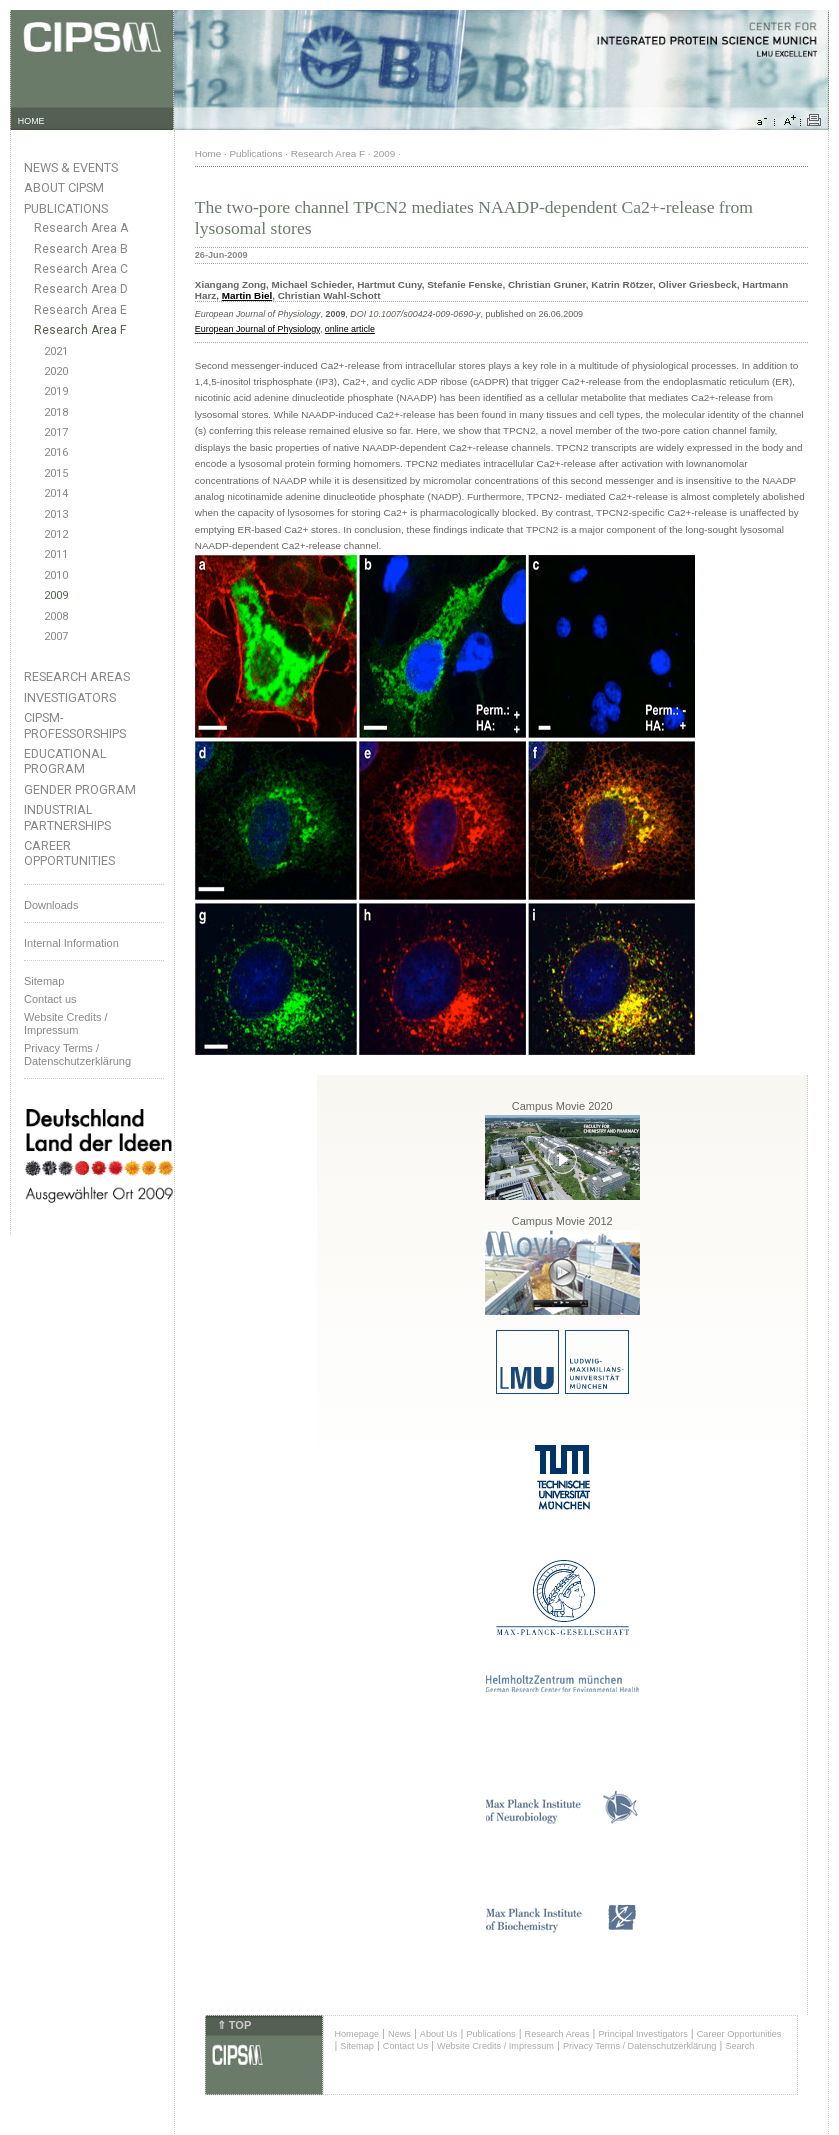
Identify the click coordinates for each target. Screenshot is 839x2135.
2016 (56, 452)
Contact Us (405, 2046)
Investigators (70, 697)
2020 (56, 371)
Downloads (51, 905)
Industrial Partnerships (67, 817)
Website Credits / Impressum (495, 2046)
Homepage (356, 2034)
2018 (56, 412)
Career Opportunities (69, 853)
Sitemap (44, 981)
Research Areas (77, 676)
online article (350, 329)
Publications (66, 208)
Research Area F (80, 330)
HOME (31, 121)
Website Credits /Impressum (66, 1023)
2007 (56, 636)
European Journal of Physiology (257, 329)
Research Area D (81, 289)
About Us (439, 2034)
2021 (56, 351)
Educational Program (65, 761)
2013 (56, 514)
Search (739, 2046)
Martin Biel (247, 295)
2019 (56, 391)
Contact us (50, 999)
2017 (56, 432)
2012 (56, 534)
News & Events (71, 167)
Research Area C (81, 269)
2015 (56, 473)
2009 (56, 595)
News (399, 2034)
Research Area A (81, 228)
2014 (56, 493)
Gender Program (80, 789)
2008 (56, 616)
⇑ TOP (234, 2025)
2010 (56, 575)
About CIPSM (64, 187)
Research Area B (81, 249)
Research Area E (80, 310)
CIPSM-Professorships (75, 725)
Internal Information (71, 943)
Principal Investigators (642, 2034)
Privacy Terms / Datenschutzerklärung (77, 1054)
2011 (56, 554)
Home (208, 153)
